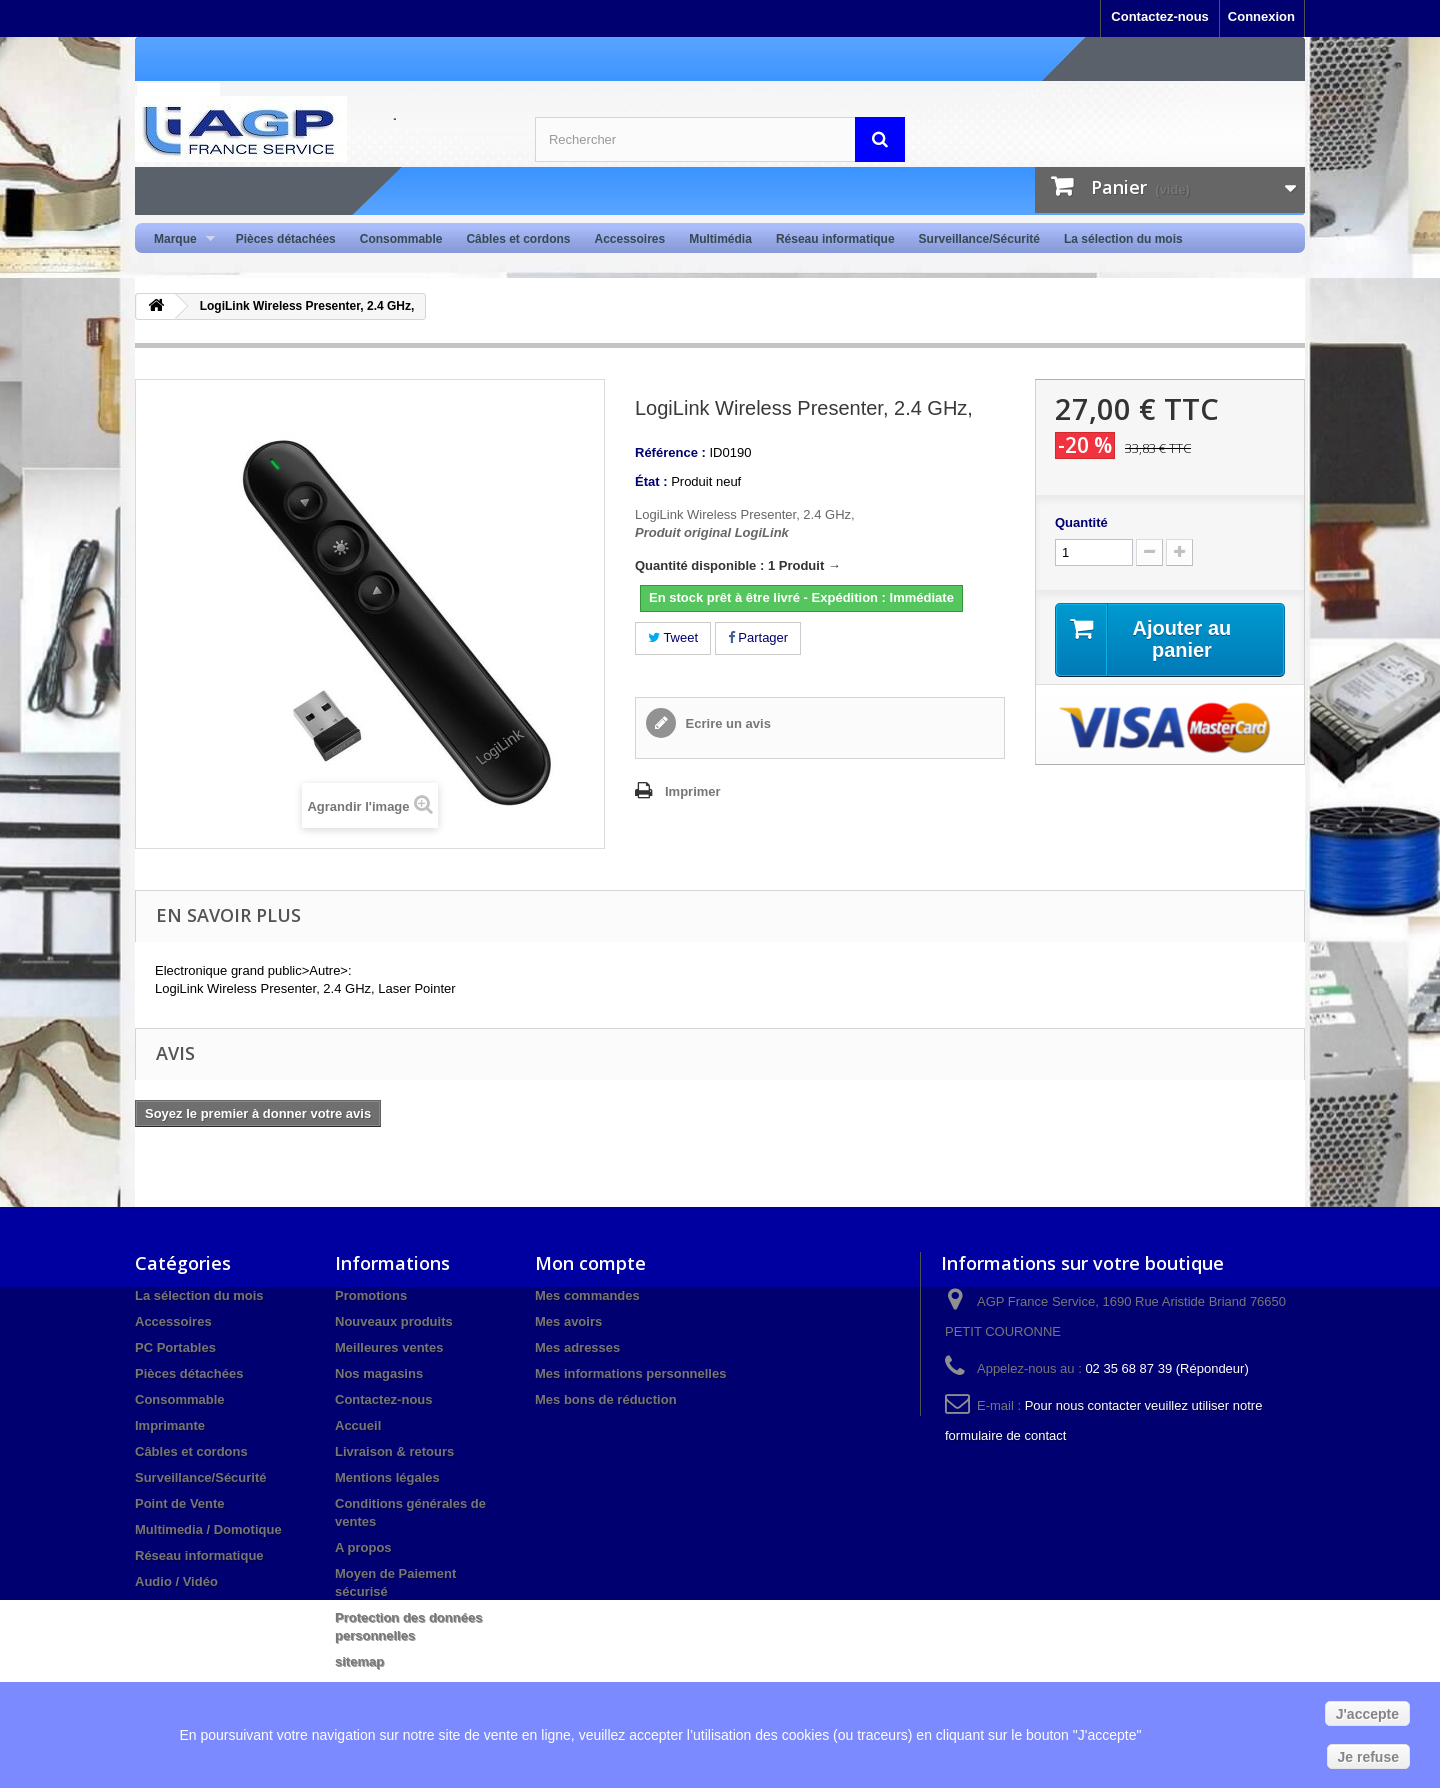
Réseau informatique (835, 239)
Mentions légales (387, 1477)
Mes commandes (587, 1295)
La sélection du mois (1123, 239)
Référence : (670, 452)
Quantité (1081, 522)
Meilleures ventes (389, 1347)
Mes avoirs (568, 1321)
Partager (758, 637)
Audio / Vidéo (176, 1581)
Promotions (371, 1295)
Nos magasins (379, 1373)
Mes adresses (577, 1347)
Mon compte (590, 1263)
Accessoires (629, 239)
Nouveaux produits (394, 1321)
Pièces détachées (286, 239)
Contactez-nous (1160, 16)
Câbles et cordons (518, 239)
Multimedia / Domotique (208, 1529)
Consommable (401, 239)
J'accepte (1367, 1714)
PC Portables (175, 1347)
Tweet (673, 637)
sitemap (359, 1661)
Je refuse (1368, 1757)
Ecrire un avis (726, 723)
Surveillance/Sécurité (979, 239)
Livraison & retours (394, 1451)
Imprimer (693, 791)
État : (651, 481)
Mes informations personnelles (630, 1373)
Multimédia (720, 239)
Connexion (1261, 16)
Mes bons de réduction (606, 1399)
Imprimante (170, 1425)
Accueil (358, 1425)
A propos (363, 1547)
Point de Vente (180, 1503)
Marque (178, 239)
